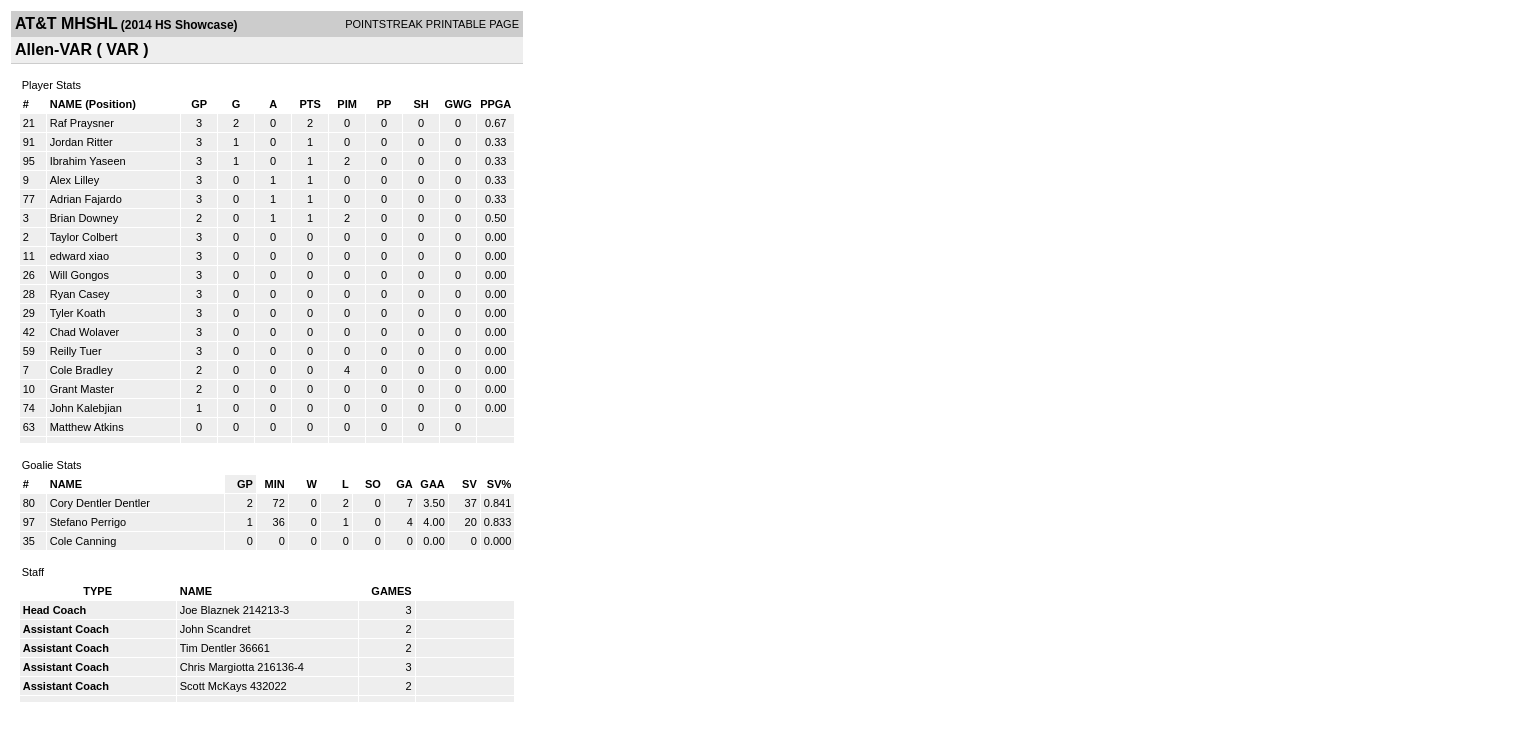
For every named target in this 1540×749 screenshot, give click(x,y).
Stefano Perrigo (88, 522)
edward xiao (79, 256)
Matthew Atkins (87, 427)
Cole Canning (83, 541)
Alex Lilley (75, 180)
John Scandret (215, 629)
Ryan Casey (80, 294)
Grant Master (82, 389)
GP (199, 104)
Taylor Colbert (84, 237)
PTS (309, 104)
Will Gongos (79, 275)
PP (384, 104)
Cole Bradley (81, 370)
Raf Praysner (82, 123)
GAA (432, 484)
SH (420, 104)
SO (373, 484)
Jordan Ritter (81, 142)
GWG (458, 104)
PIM (347, 104)
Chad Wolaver (85, 332)
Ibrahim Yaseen (88, 161)
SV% (499, 484)
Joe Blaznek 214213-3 (234, 610)
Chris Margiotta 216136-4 (242, 667)
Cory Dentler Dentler (100, 503)
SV (469, 484)
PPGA (495, 104)
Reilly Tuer (76, 351)
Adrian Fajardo (86, 199)
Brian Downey (84, 218)
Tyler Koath (78, 313)
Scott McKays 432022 (233, 686)
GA (404, 484)
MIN (275, 484)
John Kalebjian (86, 408)
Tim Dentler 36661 (225, 648)
